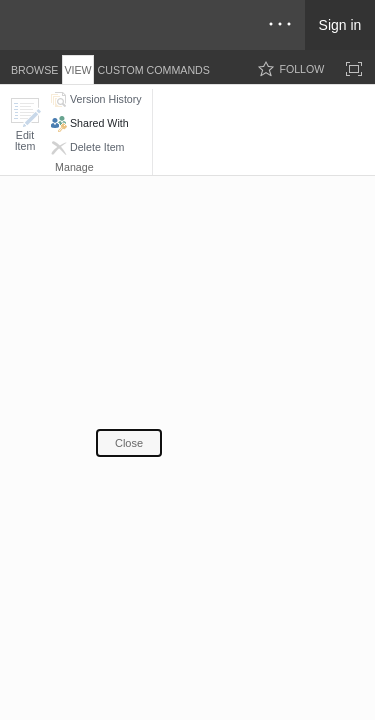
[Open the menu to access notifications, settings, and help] (280, 25)
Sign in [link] (340, 25)
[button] (25, 124)
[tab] (34, 66)
